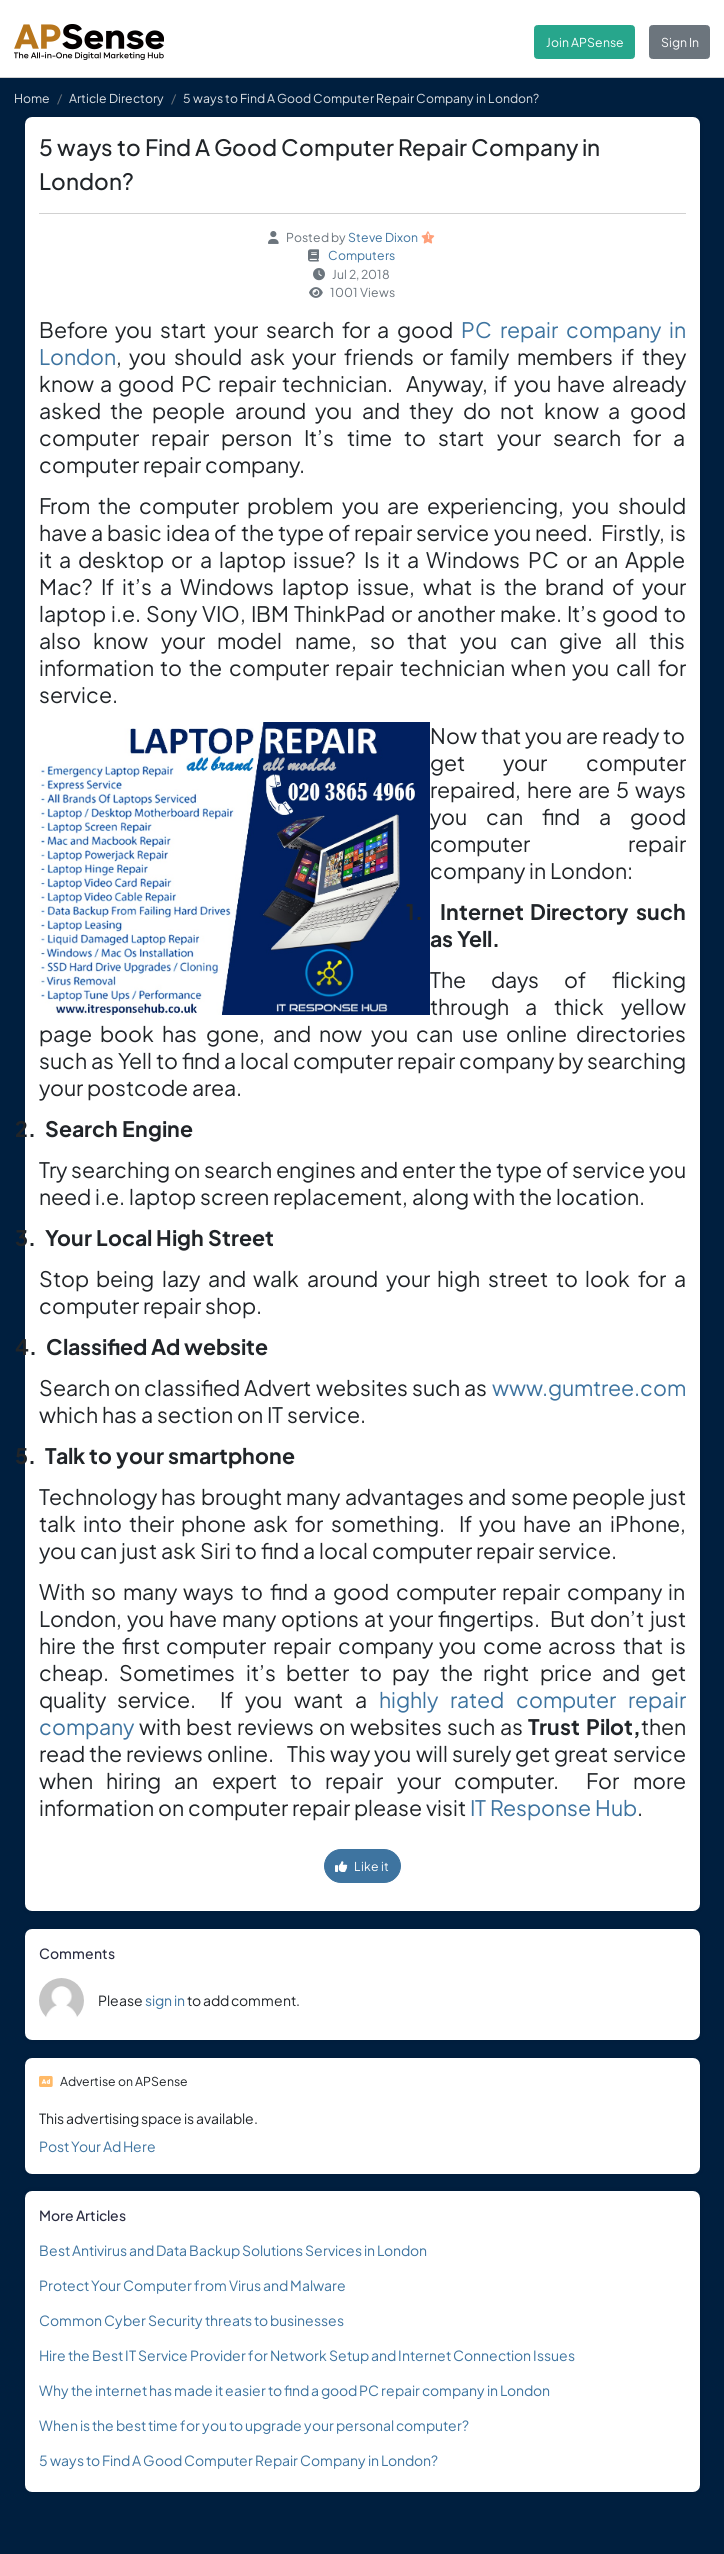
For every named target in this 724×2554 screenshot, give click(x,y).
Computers (361, 255)
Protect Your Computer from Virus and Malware (192, 2285)
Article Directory (116, 98)
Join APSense (585, 42)
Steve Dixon (383, 237)
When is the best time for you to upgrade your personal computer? (254, 2425)
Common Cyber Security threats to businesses (191, 2320)
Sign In (680, 42)
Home (32, 98)
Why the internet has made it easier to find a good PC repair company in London (294, 2390)
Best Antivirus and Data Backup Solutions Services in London (233, 2250)
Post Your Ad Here (97, 2146)
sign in (165, 2000)
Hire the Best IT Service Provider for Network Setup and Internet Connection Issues (307, 2355)
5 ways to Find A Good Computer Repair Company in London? (238, 2460)
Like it (362, 1866)
